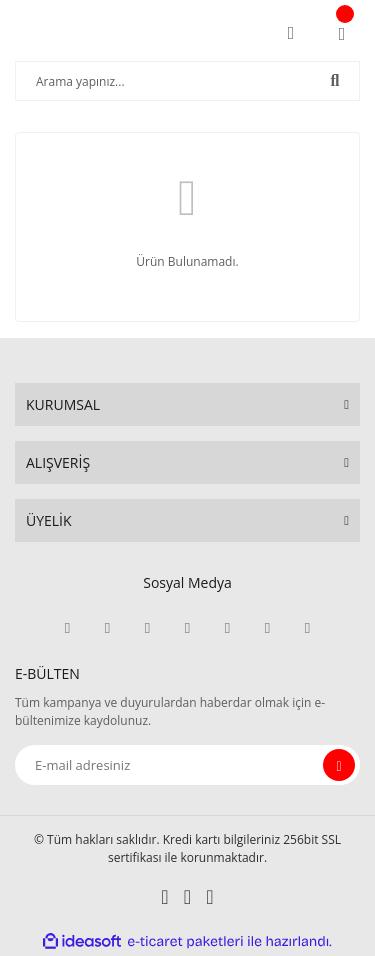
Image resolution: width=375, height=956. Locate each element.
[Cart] (342, 33)
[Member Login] (291, 33)
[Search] (187, 81)
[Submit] (339, 765)
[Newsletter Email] (187, 765)
